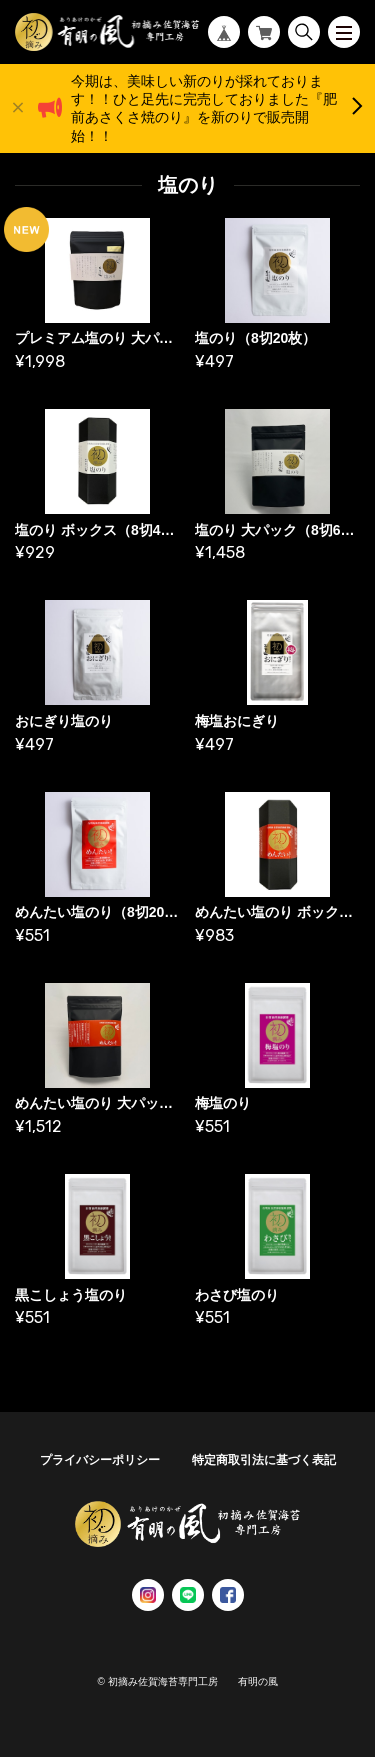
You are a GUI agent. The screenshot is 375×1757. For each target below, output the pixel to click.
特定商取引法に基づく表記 (264, 1460)
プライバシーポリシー (100, 1460)
